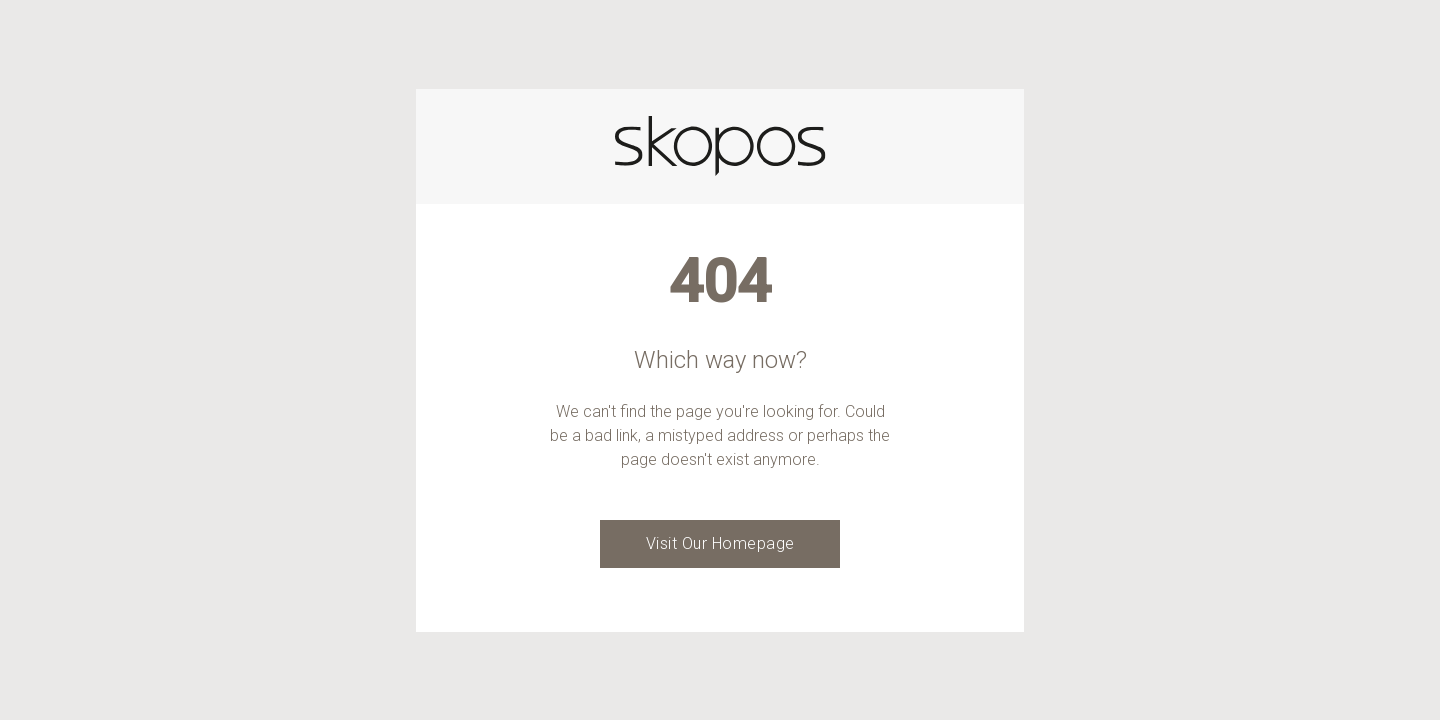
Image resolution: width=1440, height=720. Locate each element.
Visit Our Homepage (720, 543)
